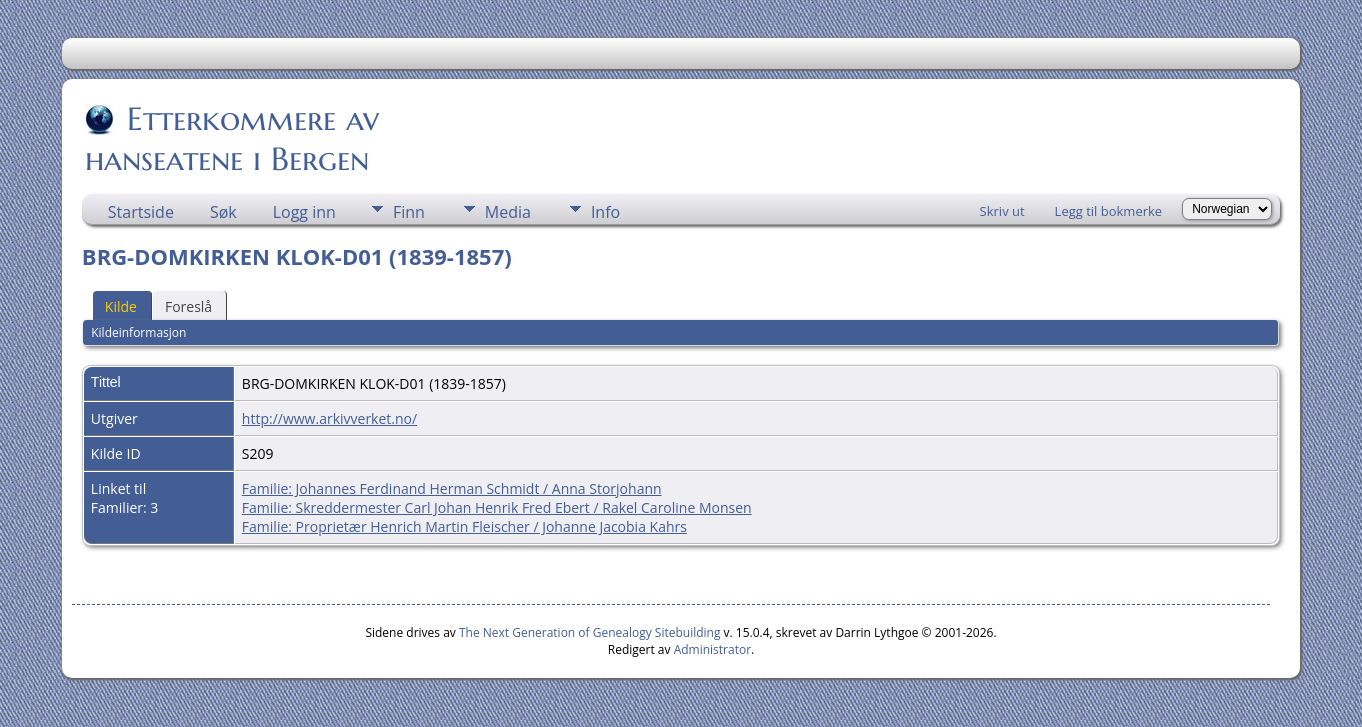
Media (508, 212)
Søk (223, 212)
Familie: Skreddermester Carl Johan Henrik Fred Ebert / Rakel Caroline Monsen (497, 507)
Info (605, 212)
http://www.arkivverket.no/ (329, 418)
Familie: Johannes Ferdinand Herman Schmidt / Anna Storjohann (452, 488)
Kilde (121, 306)
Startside (141, 212)
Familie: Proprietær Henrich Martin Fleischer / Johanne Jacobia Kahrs (464, 526)
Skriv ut (1002, 211)
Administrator (712, 649)
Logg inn (304, 212)
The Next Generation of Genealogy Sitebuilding (590, 632)
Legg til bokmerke (1109, 211)
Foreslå (188, 306)
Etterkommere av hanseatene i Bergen (232, 139)
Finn (409, 212)
